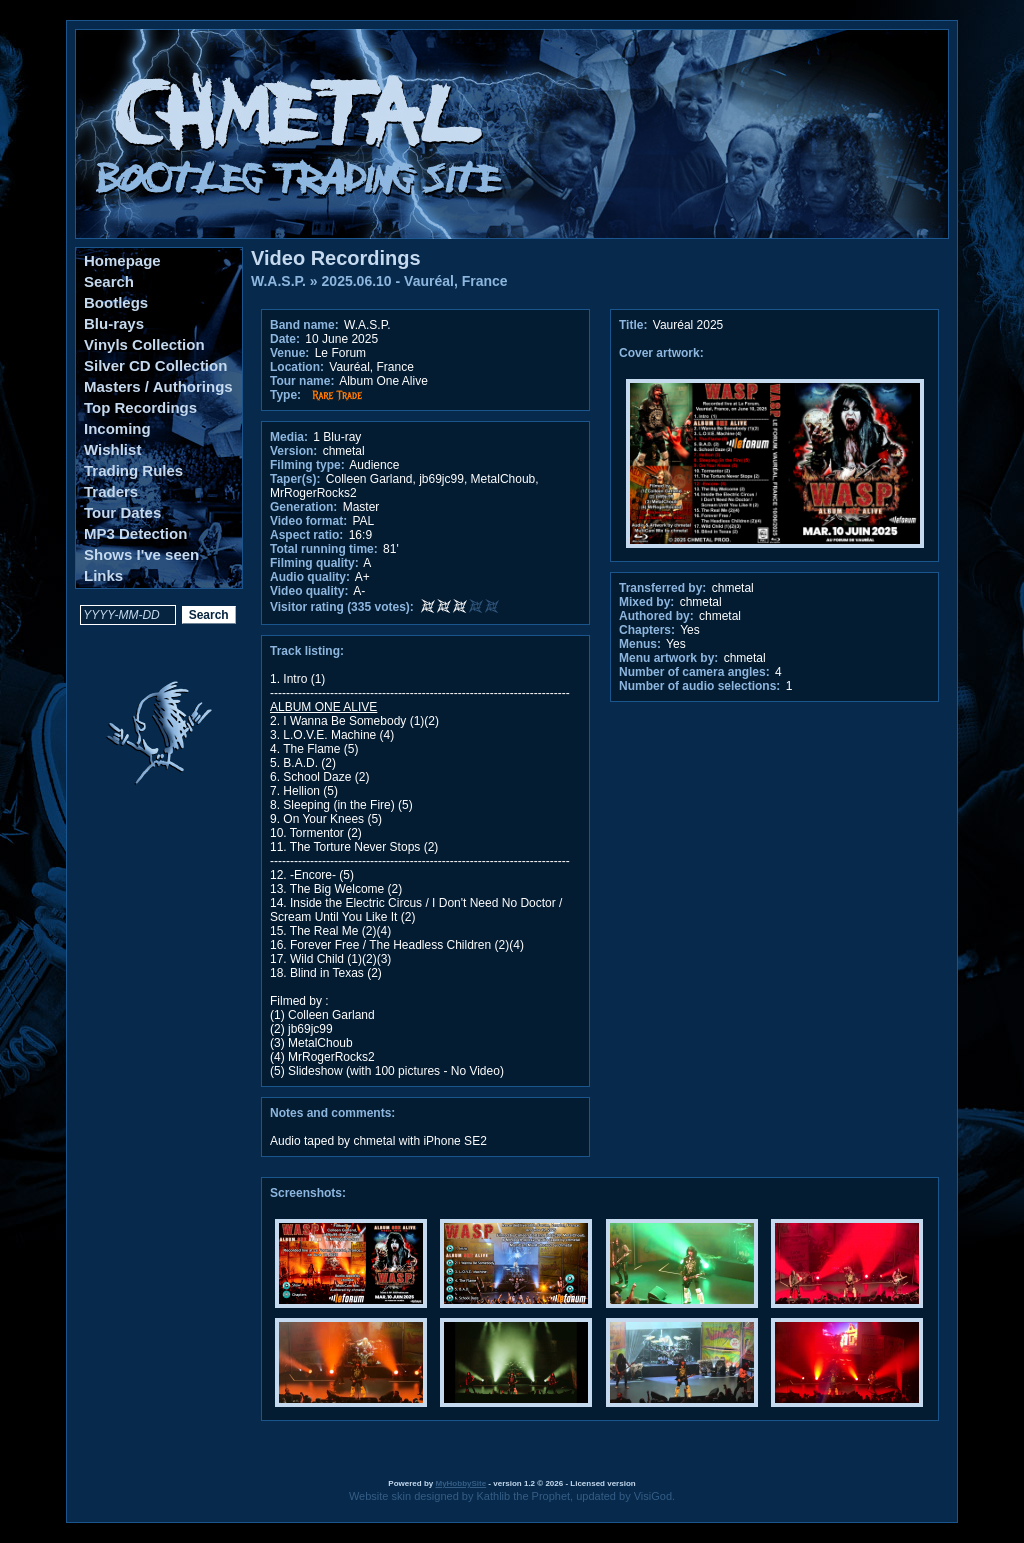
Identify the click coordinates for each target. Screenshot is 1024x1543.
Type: (285, 395)
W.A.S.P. (278, 281)
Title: (635, 325)
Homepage (122, 260)
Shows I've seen (141, 554)
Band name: (304, 325)
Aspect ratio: (306, 535)
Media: (289, 437)
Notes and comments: (332, 1113)
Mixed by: (646, 602)
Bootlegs (116, 302)
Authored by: (656, 616)
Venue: (289, 353)
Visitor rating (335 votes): (342, 607)
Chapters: (647, 630)
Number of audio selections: (699, 686)
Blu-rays (114, 323)
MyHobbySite (460, 1483)
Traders (111, 491)
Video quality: (309, 591)
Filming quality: (314, 563)
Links (103, 575)
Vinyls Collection (144, 344)
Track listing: (307, 651)
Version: (293, 451)
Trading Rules (133, 470)
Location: (297, 367)
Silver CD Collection (155, 365)
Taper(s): (295, 479)
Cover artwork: (661, 353)
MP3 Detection (135, 533)
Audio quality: (310, 577)
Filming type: (307, 465)
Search (109, 281)
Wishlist (112, 449)
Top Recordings (140, 407)
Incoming (117, 428)
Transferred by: (662, 588)
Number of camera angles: (694, 672)
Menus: (640, 644)
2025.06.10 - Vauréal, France (415, 281)
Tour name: (302, 381)
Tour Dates (122, 512)
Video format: (308, 521)
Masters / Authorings (158, 386)
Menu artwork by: (668, 658)
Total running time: (324, 549)
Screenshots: (308, 1193)
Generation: (303, 507)
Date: (285, 339)
